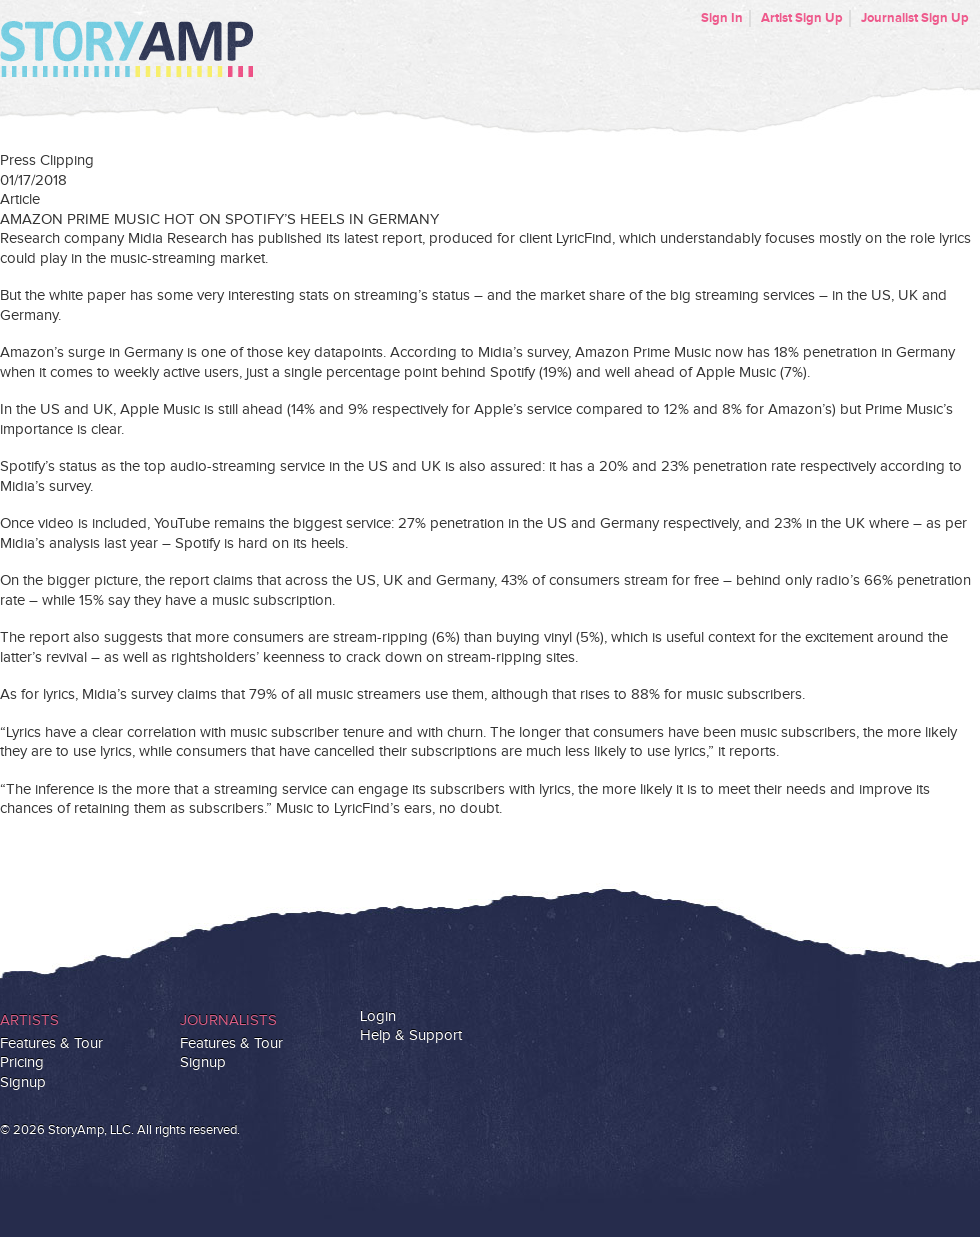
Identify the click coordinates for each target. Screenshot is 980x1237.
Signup (23, 1082)
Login (378, 1016)
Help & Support (411, 1035)
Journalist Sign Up (915, 18)
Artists (29, 1020)
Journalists (228, 1020)
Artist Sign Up (802, 18)
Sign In (722, 18)
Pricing (22, 1062)
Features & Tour (51, 1043)
